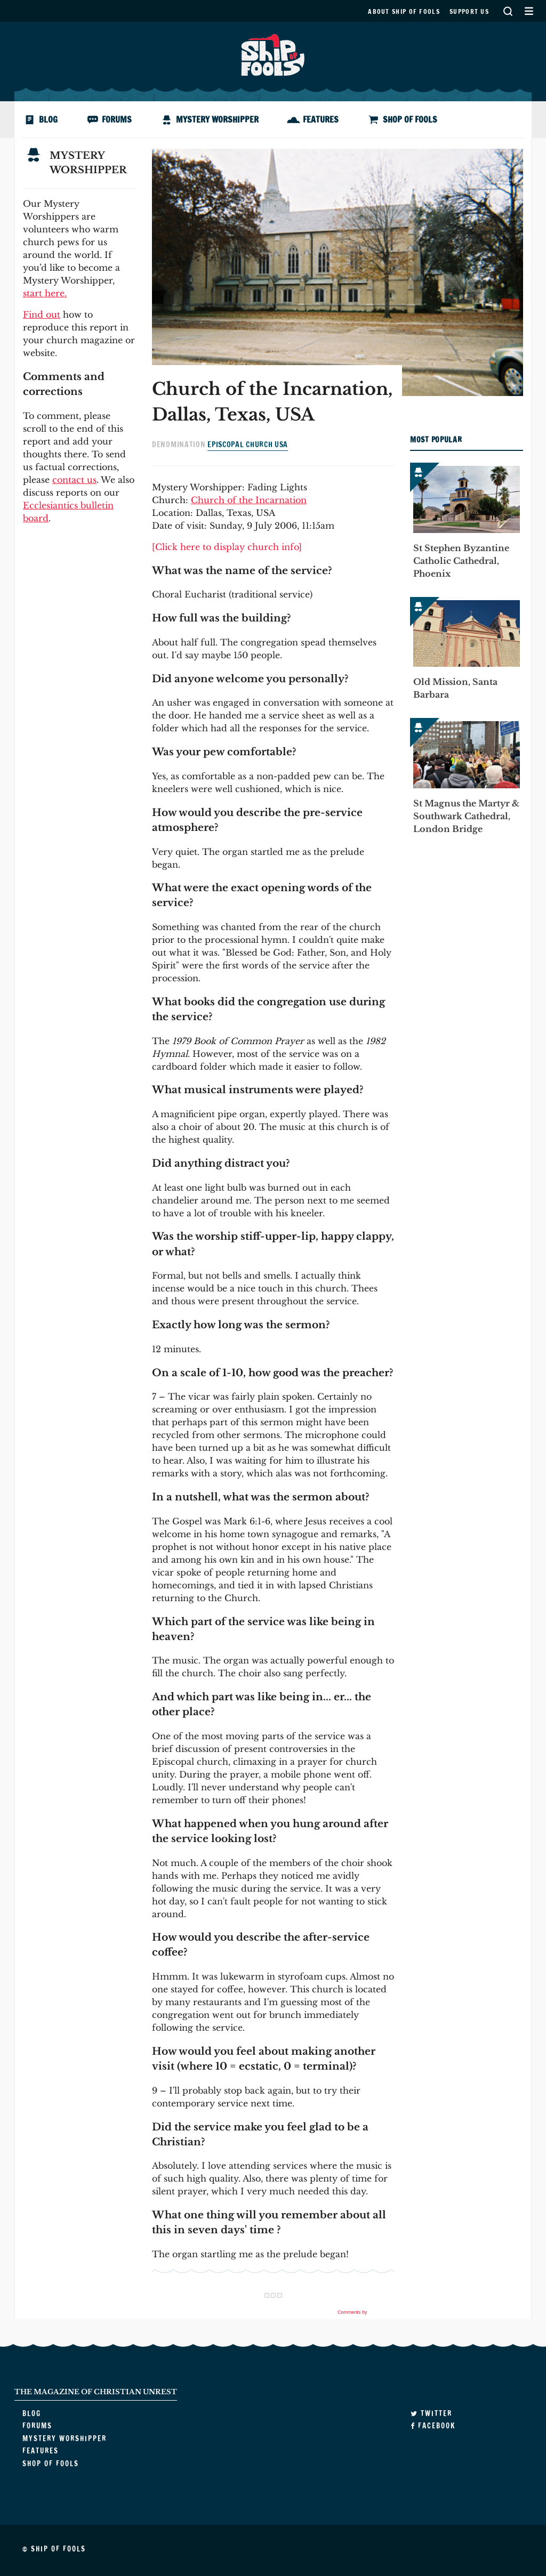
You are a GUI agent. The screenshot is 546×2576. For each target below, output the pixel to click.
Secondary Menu (528, 11)
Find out (41, 314)
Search (508, 11)
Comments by (365, 2312)
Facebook (433, 2425)
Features (321, 119)
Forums (117, 119)
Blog (48, 119)
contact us (74, 479)
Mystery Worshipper (217, 119)
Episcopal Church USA (247, 444)
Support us (469, 11)
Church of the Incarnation (249, 500)
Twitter (431, 2413)
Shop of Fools (410, 119)
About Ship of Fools (404, 11)
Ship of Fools (273, 53)
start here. (45, 293)
